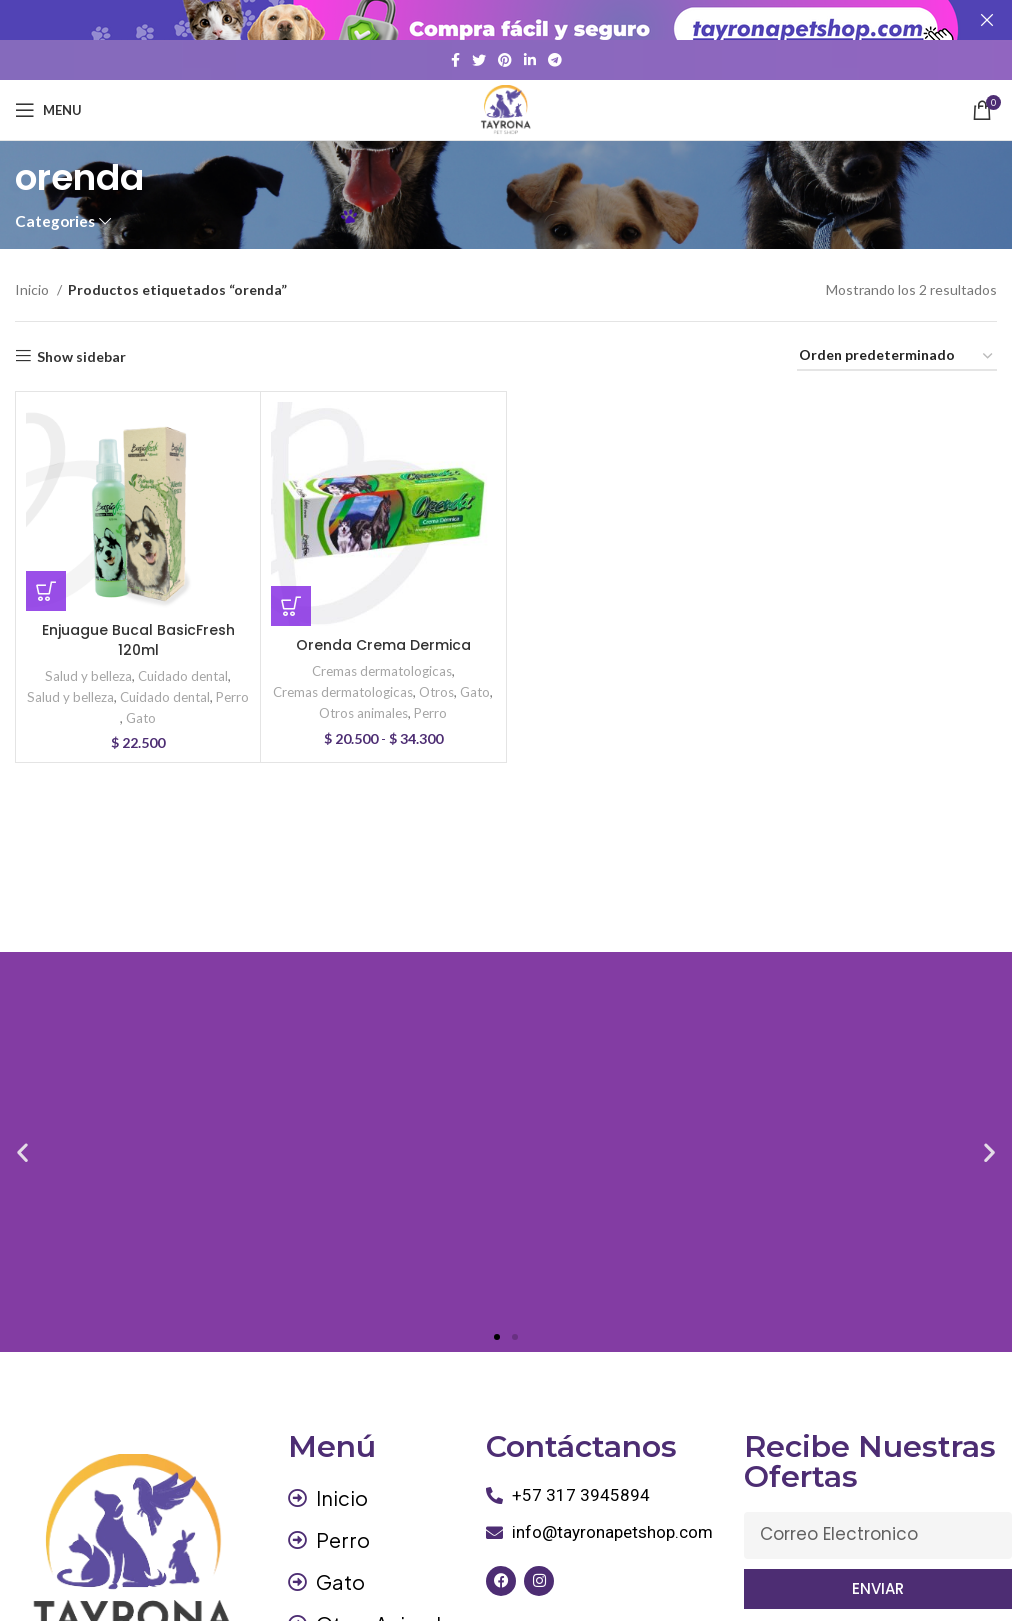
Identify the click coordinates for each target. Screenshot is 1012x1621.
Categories (55, 221)
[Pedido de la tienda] (897, 356)
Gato (141, 718)
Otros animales (363, 713)
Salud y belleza (88, 675)
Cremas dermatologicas (382, 671)
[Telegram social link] (555, 60)
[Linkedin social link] (530, 60)
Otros (436, 692)
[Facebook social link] (455, 60)
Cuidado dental (183, 675)
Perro (232, 697)
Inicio (33, 289)
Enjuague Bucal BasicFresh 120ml (138, 640)
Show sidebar (81, 356)
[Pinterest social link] (505, 60)
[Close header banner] (987, 20)
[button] (46, 591)
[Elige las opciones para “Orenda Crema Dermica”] (291, 606)
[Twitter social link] (479, 60)
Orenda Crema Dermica (383, 645)
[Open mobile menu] (48, 110)
